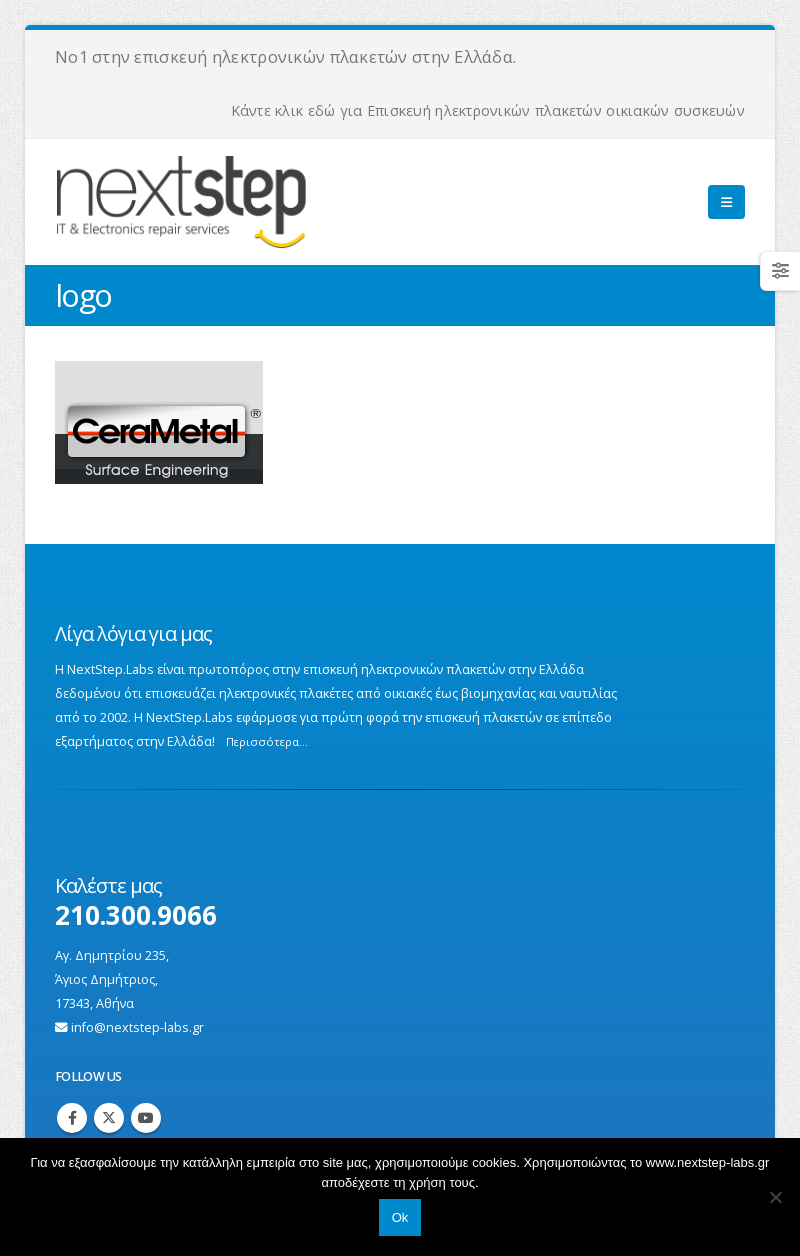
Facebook (72, 1118)
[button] (726, 202)
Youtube (146, 1118)
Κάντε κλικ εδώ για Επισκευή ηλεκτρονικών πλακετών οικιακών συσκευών (488, 110)
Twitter (109, 1118)
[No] (775, 1197)
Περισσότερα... (267, 741)
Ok (400, 1217)
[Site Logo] (251, 202)
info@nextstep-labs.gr (137, 1027)
